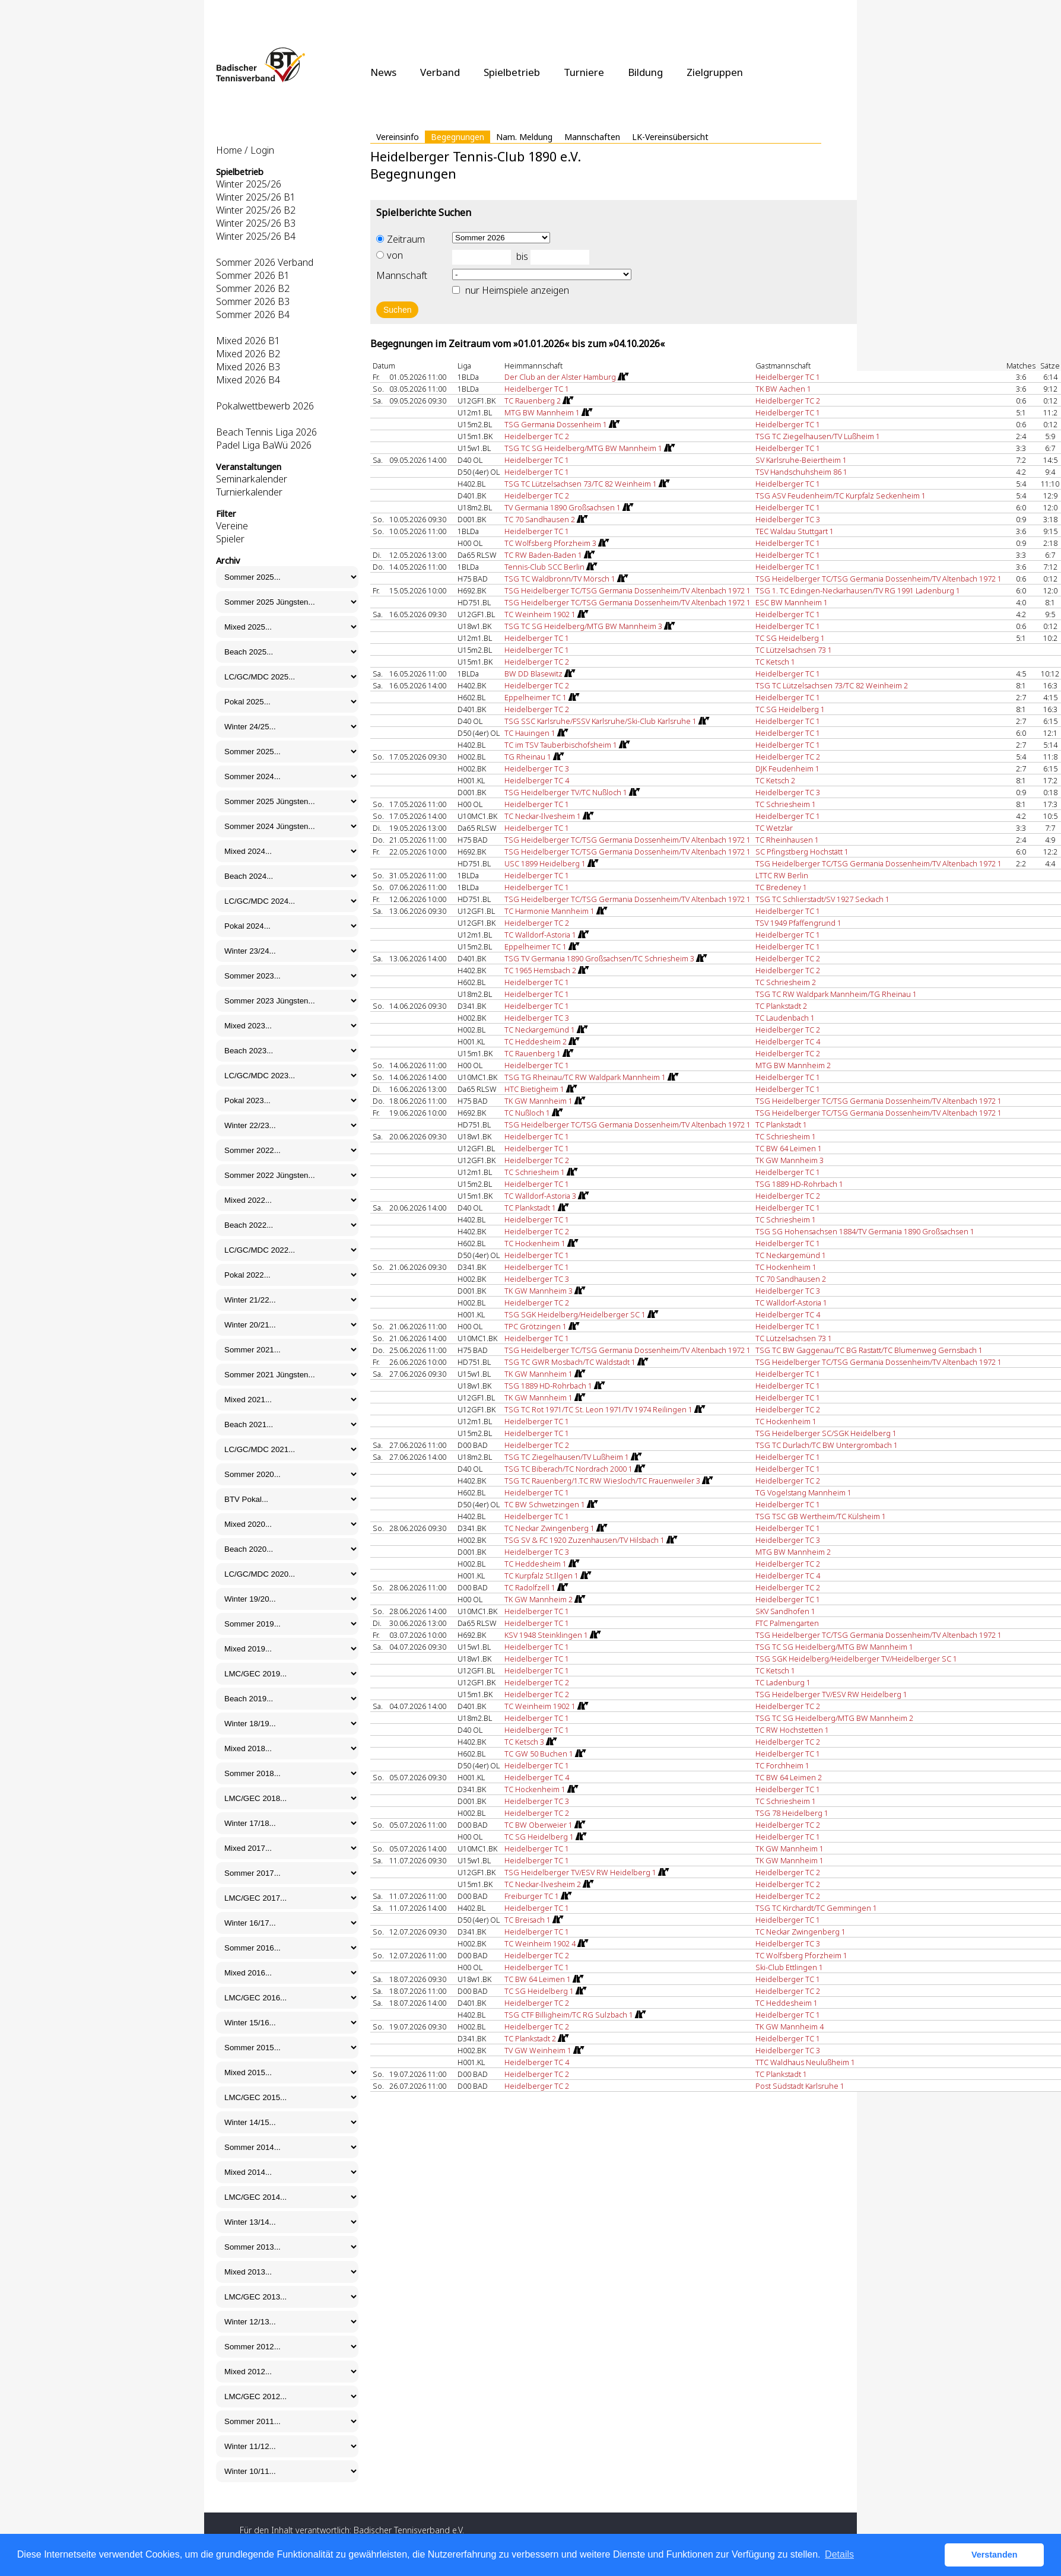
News (383, 72)
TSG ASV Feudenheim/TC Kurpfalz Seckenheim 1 (840, 495)
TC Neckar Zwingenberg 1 (800, 1931)
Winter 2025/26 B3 (256, 223)
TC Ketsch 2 (775, 780)
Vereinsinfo (397, 136)
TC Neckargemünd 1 (790, 1255)
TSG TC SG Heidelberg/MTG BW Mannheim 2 (834, 1718)
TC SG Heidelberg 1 (790, 638)
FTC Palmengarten (787, 1623)
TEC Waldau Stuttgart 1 (794, 531)
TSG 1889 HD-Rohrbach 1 (799, 1184)
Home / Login (245, 150)
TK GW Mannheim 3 (789, 1160)
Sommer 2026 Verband (264, 262)
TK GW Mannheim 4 (789, 2026)
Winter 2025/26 (248, 183)
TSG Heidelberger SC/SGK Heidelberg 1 (826, 1433)
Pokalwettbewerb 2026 (265, 405)
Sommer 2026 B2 (253, 288)
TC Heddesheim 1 (786, 2002)
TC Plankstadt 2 (781, 1005)
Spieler (230, 538)
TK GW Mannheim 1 (789, 1848)
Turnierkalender (249, 491)
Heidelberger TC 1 (787, 376)
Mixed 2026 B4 (248, 379)
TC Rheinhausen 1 (787, 839)
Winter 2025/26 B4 (256, 236)
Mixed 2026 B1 (248, 340)
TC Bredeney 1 (781, 887)
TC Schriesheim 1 (785, 804)
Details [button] (839, 2554)
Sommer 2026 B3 (253, 301)
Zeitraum (400, 239)
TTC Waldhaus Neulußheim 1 (805, 2062)
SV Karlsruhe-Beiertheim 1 (801, 460)
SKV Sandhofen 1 (785, 1611)
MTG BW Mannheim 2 (793, 1065)
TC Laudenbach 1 (785, 1017)
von (389, 255)
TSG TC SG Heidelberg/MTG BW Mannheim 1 (834, 1646)
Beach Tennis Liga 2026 (266, 432)
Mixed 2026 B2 (248, 353)
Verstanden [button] (994, 2554)
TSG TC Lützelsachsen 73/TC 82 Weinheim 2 (831, 685)
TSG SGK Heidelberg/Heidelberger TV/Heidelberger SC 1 (856, 1658)
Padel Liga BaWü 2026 (264, 445)
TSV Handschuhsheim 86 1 (801, 471)
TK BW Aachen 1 (783, 388)
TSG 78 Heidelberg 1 (791, 1813)
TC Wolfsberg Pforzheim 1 (801, 1955)
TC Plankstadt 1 (781, 1124)
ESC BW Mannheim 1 (791, 602)
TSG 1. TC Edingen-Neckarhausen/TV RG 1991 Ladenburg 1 (857, 590)
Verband (440, 72)
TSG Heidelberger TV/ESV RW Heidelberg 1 (831, 1694)
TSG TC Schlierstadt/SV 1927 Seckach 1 (822, 899)
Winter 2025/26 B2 (256, 210)
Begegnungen (457, 136)
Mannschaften (592, 136)
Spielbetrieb (512, 72)
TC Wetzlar (774, 827)
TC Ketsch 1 (775, 661)
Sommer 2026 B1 (253, 275)
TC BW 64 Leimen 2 (788, 1777)
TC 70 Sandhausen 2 (790, 1278)
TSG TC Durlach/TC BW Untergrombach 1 (826, 1445)
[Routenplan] (622, 377)
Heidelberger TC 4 (536, 780)
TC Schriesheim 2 (785, 982)
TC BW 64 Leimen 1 (788, 1148)
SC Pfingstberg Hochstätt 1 (802, 851)
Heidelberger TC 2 (787, 400)
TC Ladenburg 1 (783, 1682)
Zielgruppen (715, 72)
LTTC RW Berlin (781, 875)
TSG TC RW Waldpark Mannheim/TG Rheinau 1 (836, 994)
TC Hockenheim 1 (786, 1267)
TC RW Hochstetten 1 (792, 1729)
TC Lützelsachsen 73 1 (793, 649)
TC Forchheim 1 (782, 1765)
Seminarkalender (251, 478)
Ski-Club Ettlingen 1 (789, 1967)
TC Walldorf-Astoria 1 (791, 1302)
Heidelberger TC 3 (787, 519)
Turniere (584, 72)
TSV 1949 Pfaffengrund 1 (798, 922)
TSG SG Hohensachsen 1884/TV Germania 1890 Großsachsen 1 (864, 1231)
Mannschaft (401, 275)
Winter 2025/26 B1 (256, 197)
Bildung (645, 72)
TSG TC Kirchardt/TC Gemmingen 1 (816, 1907)
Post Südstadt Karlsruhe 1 (799, 2086)
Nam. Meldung (524, 136)
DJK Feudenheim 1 (787, 768)
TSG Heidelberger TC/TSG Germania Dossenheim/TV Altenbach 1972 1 (878, 578)
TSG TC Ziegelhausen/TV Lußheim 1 (817, 436)
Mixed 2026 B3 (248, 366)
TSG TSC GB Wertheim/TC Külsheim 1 (820, 1516)
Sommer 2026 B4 (253, 314)
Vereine (232, 525)
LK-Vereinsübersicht (670, 136)
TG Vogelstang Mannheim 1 (803, 1492)
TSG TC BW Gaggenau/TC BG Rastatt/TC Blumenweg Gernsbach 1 (869, 1350)
